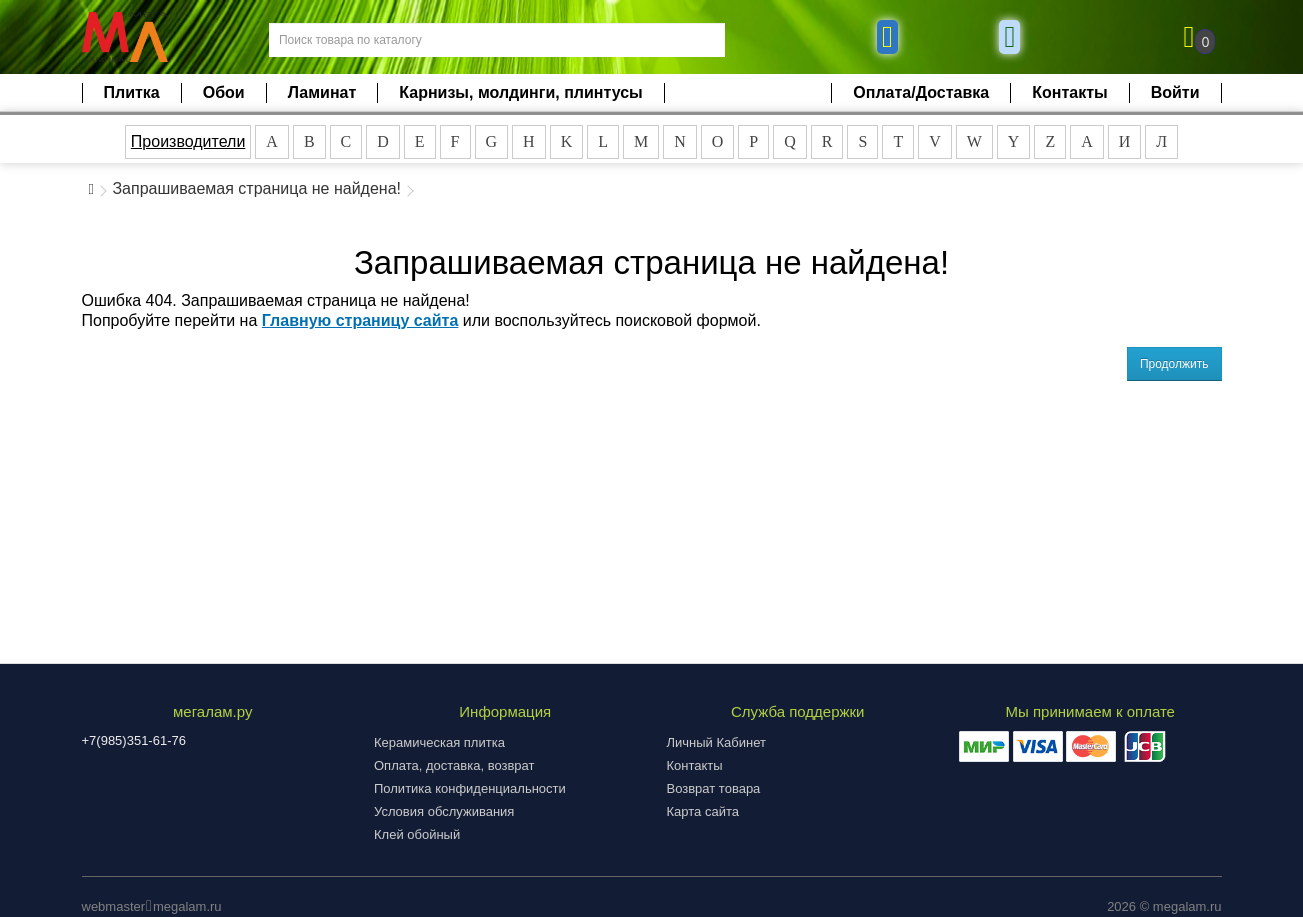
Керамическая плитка (439, 742)
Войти (1175, 92)
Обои (224, 92)
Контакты (1069, 92)
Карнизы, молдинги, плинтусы (520, 92)
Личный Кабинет (716, 742)
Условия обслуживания (444, 811)
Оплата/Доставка (921, 92)
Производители (188, 141)
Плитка (132, 92)
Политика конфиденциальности (470, 788)
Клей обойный (417, 834)
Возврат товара (714, 788)
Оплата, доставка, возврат (454, 765)
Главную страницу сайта (360, 320)
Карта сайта (703, 811)
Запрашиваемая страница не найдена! (256, 188)
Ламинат (322, 92)
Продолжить (1174, 364)
